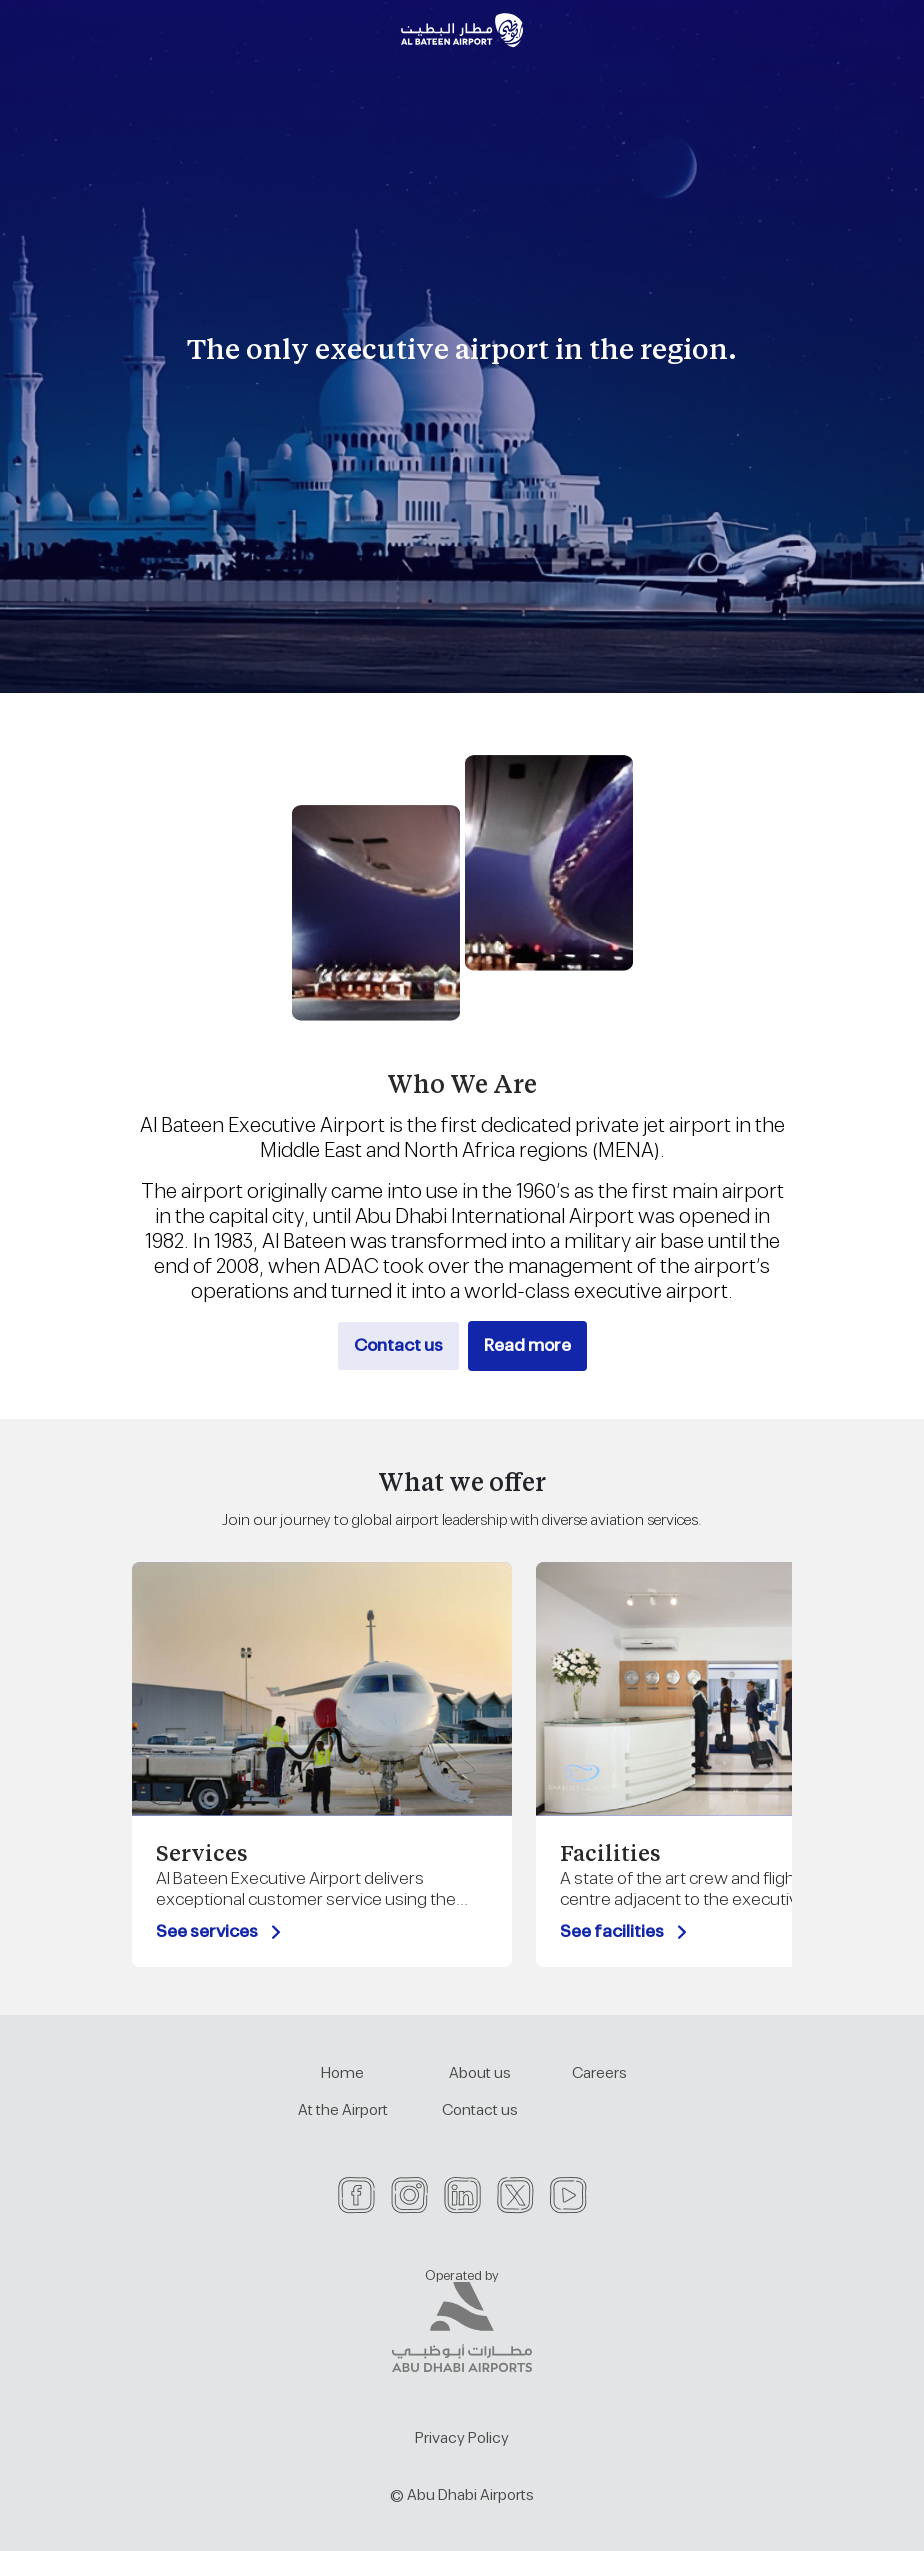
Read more (527, 1346)
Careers (599, 2073)
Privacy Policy (462, 2438)
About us (480, 2073)
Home (342, 2073)
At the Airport (343, 2110)
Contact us (398, 1346)
